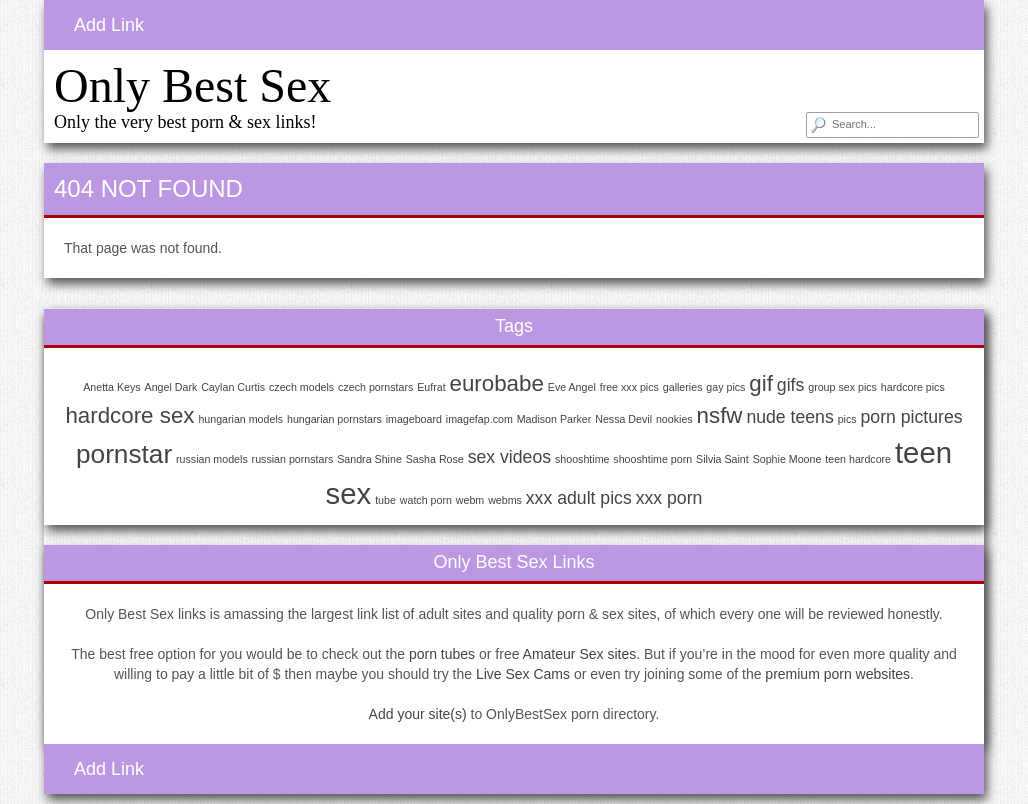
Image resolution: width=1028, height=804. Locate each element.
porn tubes (442, 654)
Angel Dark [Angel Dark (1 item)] (171, 387)
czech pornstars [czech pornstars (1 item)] (375, 387)
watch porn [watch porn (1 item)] (426, 500)
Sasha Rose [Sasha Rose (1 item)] (435, 459)
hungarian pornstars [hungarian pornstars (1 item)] (334, 419)
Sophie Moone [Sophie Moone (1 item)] (787, 459)
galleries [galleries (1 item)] (683, 387)
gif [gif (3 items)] (761, 383)
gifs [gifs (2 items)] (790, 385)
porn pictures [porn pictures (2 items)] (912, 417)
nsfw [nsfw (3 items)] (720, 415)
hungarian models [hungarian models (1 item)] (240, 419)
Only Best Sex (192, 85)
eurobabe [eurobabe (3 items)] (497, 383)
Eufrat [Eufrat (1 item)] (431, 387)
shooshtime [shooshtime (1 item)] (582, 459)
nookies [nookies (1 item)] (674, 419)
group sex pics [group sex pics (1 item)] (842, 387)
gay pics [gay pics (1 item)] (725, 387)
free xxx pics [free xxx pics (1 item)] (629, 387)
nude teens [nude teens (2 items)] (789, 417)
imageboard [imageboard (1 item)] (414, 419)
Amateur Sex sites (580, 654)
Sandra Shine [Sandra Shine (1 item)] (369, 459)
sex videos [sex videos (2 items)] (509, 457)
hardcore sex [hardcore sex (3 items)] (129, 415)
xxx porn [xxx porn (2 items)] (669, 498)
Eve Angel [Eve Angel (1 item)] (572, 387)
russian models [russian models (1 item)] (212, 459)
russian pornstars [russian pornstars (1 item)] (293, 459)
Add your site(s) (418, 714)
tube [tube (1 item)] (385, 500)
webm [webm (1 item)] (470, 500)
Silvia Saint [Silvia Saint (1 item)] (722, 459)
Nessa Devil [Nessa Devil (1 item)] (623, 419)
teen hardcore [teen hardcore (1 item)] (858, 459)
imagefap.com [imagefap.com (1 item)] (479, 419)
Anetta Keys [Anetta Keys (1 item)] (111, 387)
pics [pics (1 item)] (847, 419)
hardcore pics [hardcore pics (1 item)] (913, 387)
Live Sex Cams (523, 674)
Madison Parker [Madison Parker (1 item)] (554, 419)
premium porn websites (837, 674)
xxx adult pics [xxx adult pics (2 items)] (579, 498)
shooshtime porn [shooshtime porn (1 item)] (652, 459)
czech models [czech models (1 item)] (301, 387)
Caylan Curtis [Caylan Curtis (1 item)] (233, 387)
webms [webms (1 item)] (505, 500)
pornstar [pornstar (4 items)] (124, 454)
